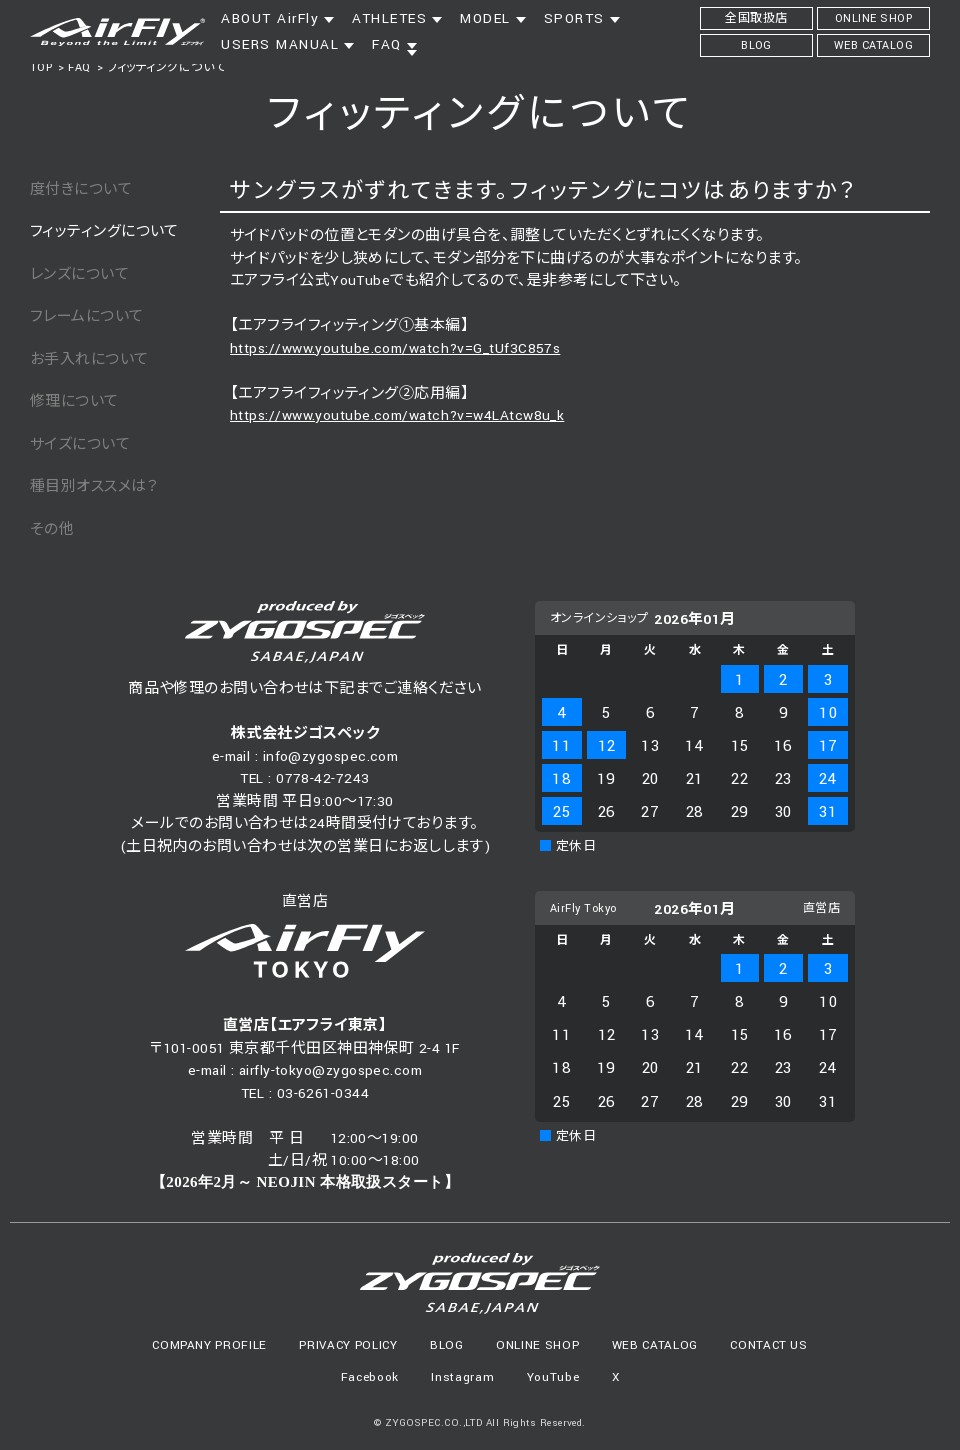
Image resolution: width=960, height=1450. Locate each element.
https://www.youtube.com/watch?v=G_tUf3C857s (395, 348)
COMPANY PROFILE (209, 1345)
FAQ (79, 67)
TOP (41, 67)
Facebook (370, 1377)
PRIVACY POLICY (348, 1345)
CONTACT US (769, 1345)
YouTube (553, 1377)
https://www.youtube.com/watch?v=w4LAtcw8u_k (397, 415)
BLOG (447, 1345)
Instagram (462, 1377)
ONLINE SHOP (537, 1345)
